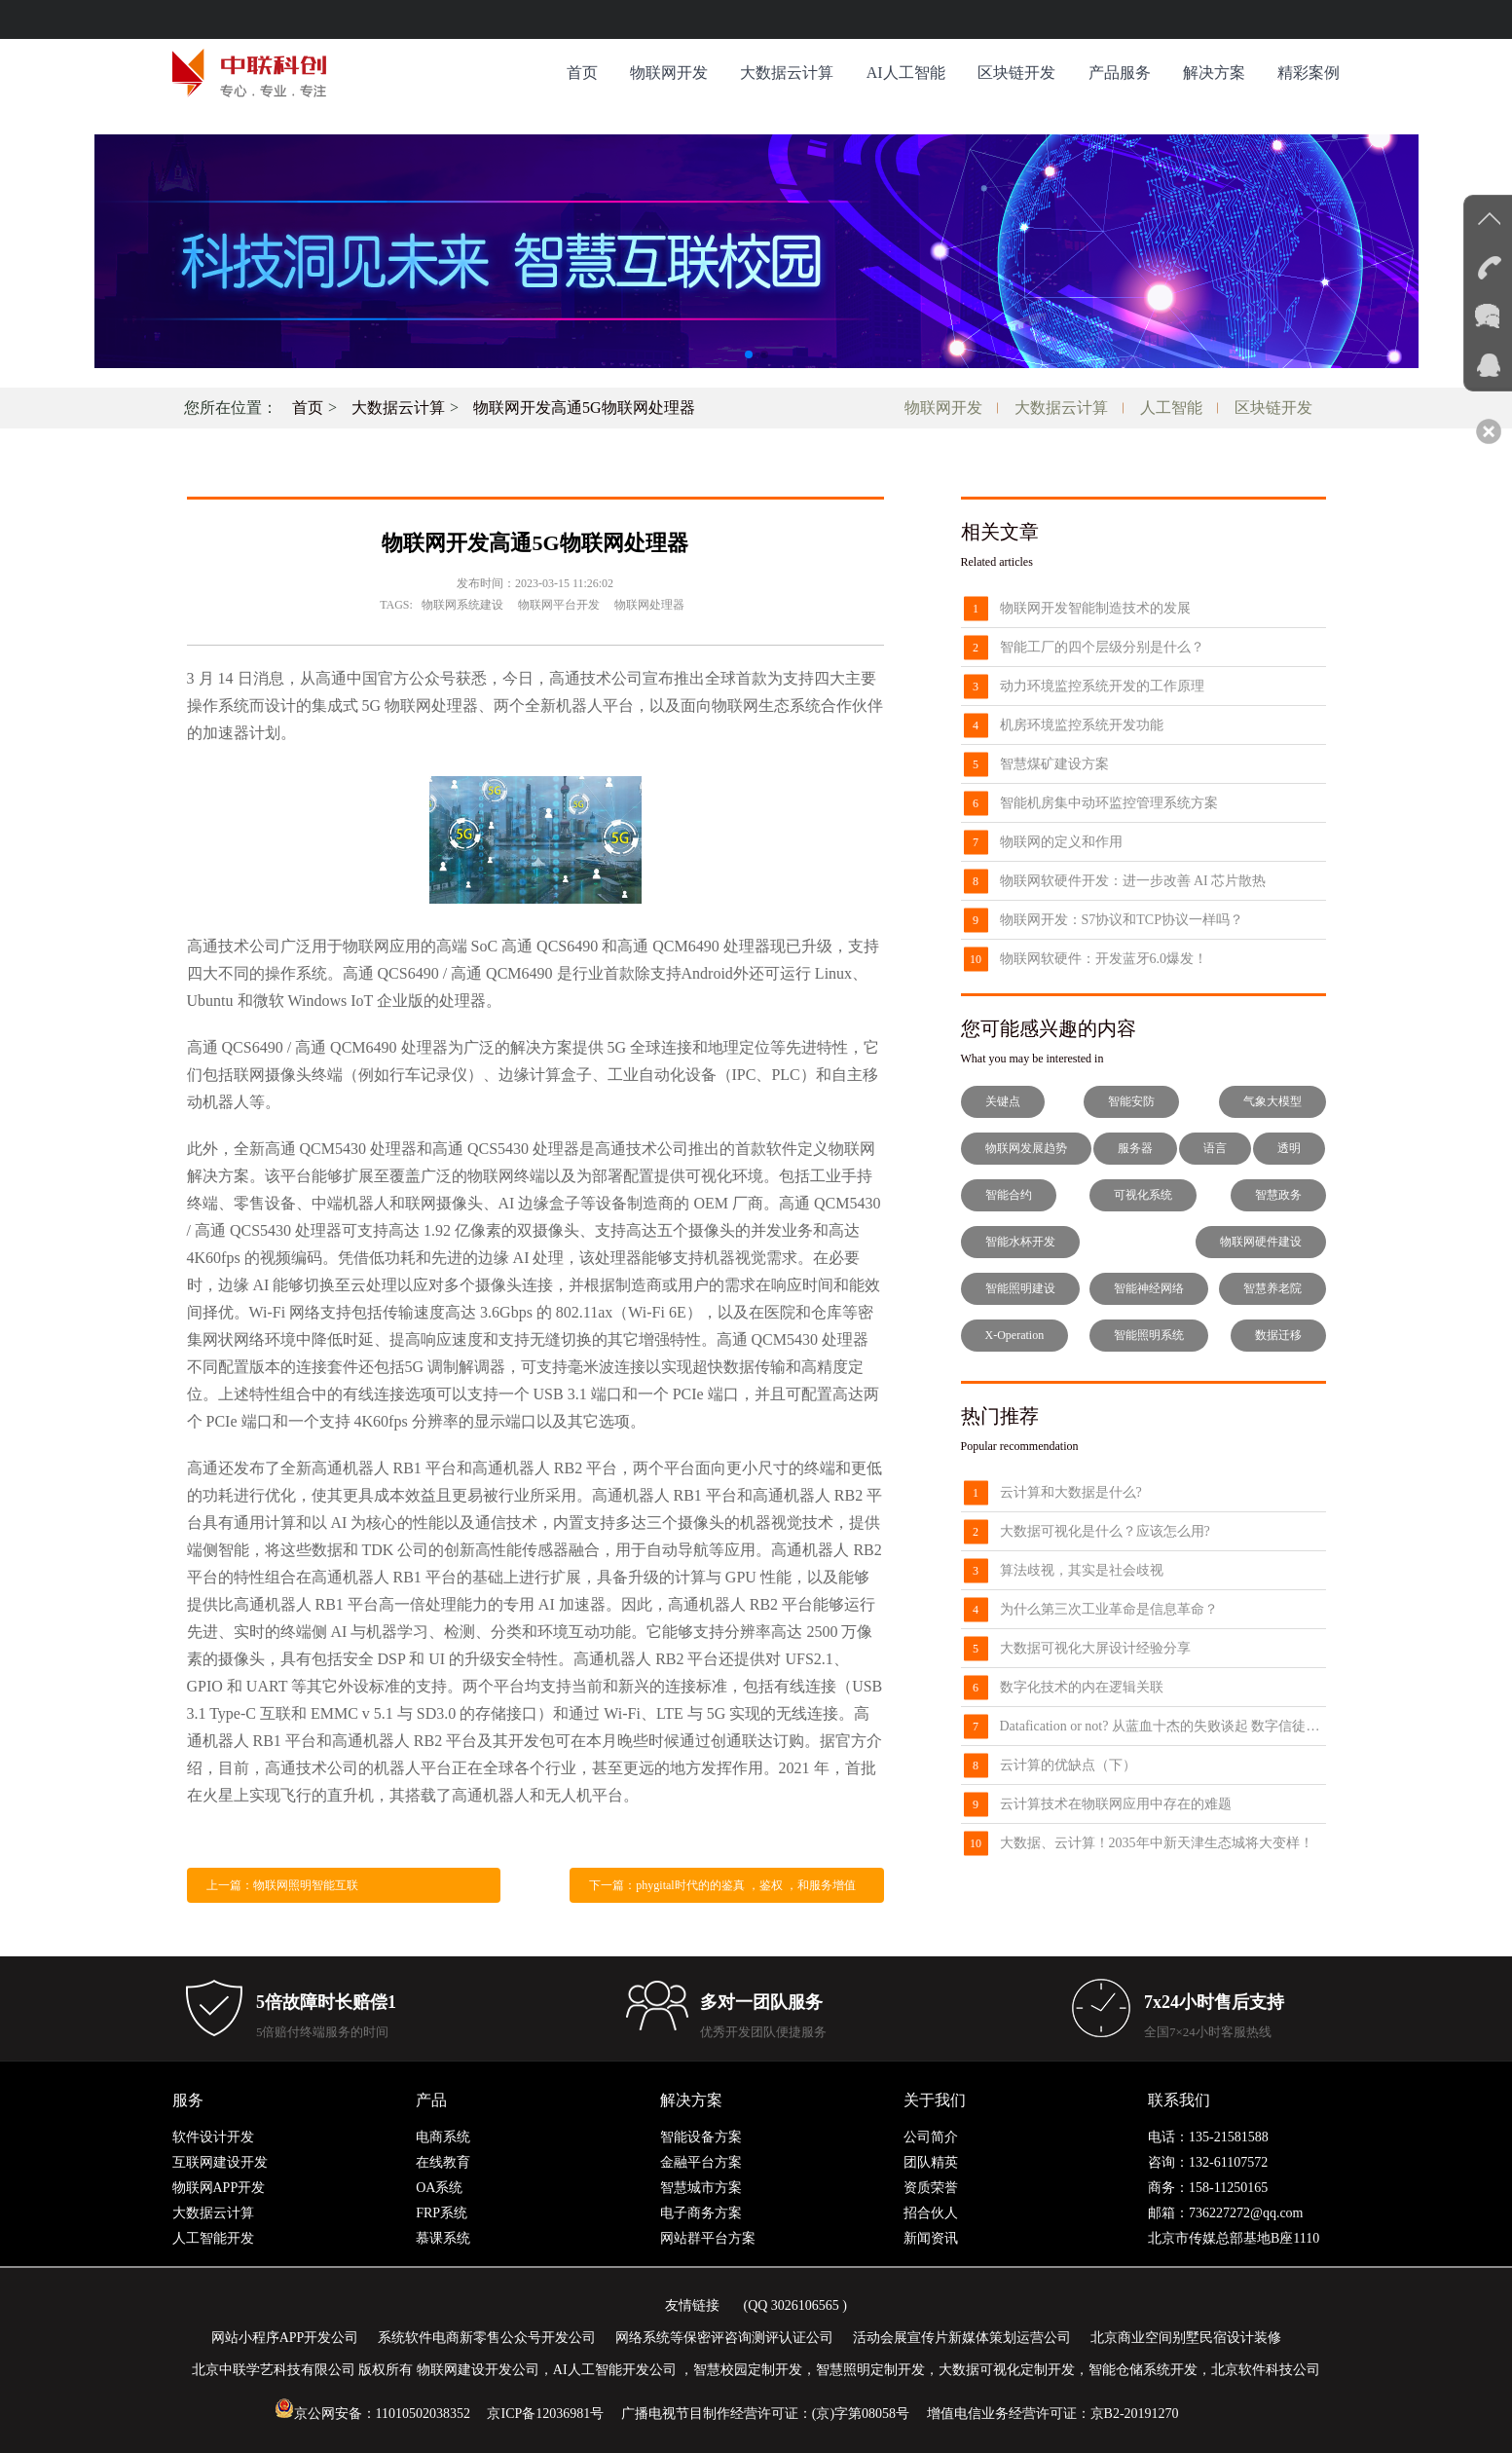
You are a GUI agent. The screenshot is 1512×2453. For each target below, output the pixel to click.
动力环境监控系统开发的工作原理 (1102, 686)
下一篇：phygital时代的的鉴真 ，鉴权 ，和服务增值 (722, 1885)
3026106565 (805, 2305)
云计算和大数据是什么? (1071, 1492)
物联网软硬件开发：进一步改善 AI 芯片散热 (1133, 880)
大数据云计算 (786, 72)
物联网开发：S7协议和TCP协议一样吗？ (1121, 919)
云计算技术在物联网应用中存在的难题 (1116, 1804)
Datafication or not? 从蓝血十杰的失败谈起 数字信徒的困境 (1163, 1726)
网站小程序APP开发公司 (285, 2337)
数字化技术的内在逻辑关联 (1081, 1687)
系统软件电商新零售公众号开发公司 (487, 2337)
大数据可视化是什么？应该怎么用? (1105, 1531)
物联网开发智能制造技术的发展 (1095, 608)
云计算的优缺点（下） (1068, 1765)
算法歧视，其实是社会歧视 (1081, 1570)
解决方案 (1214, 72)
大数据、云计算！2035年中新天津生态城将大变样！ (1156, 1843)
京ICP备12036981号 (545, 2413)
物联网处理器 (649, 605)
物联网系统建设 (462, 605)
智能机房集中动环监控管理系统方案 (1109, 803)
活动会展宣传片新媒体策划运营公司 (962, 2337)
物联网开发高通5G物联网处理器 (584, 407)
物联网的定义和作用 (1061, 842)
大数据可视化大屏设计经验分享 (1095, 1648)
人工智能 (1171, 407)
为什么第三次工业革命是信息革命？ (1109, 1609)
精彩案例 (1308, 72)
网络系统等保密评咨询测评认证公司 (724, 2337)
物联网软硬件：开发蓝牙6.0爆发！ (1104, 958)
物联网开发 (669, 72)
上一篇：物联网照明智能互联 (282, 1885)
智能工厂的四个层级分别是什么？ (1102, 647)
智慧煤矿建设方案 (1054, 764)
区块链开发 (1016, 72)
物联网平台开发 (559, 605)
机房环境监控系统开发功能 (1081, 725)
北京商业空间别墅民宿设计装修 (1185, 2337)
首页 (582, 72)
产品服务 (1119, 72)
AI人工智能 (906, 72)
